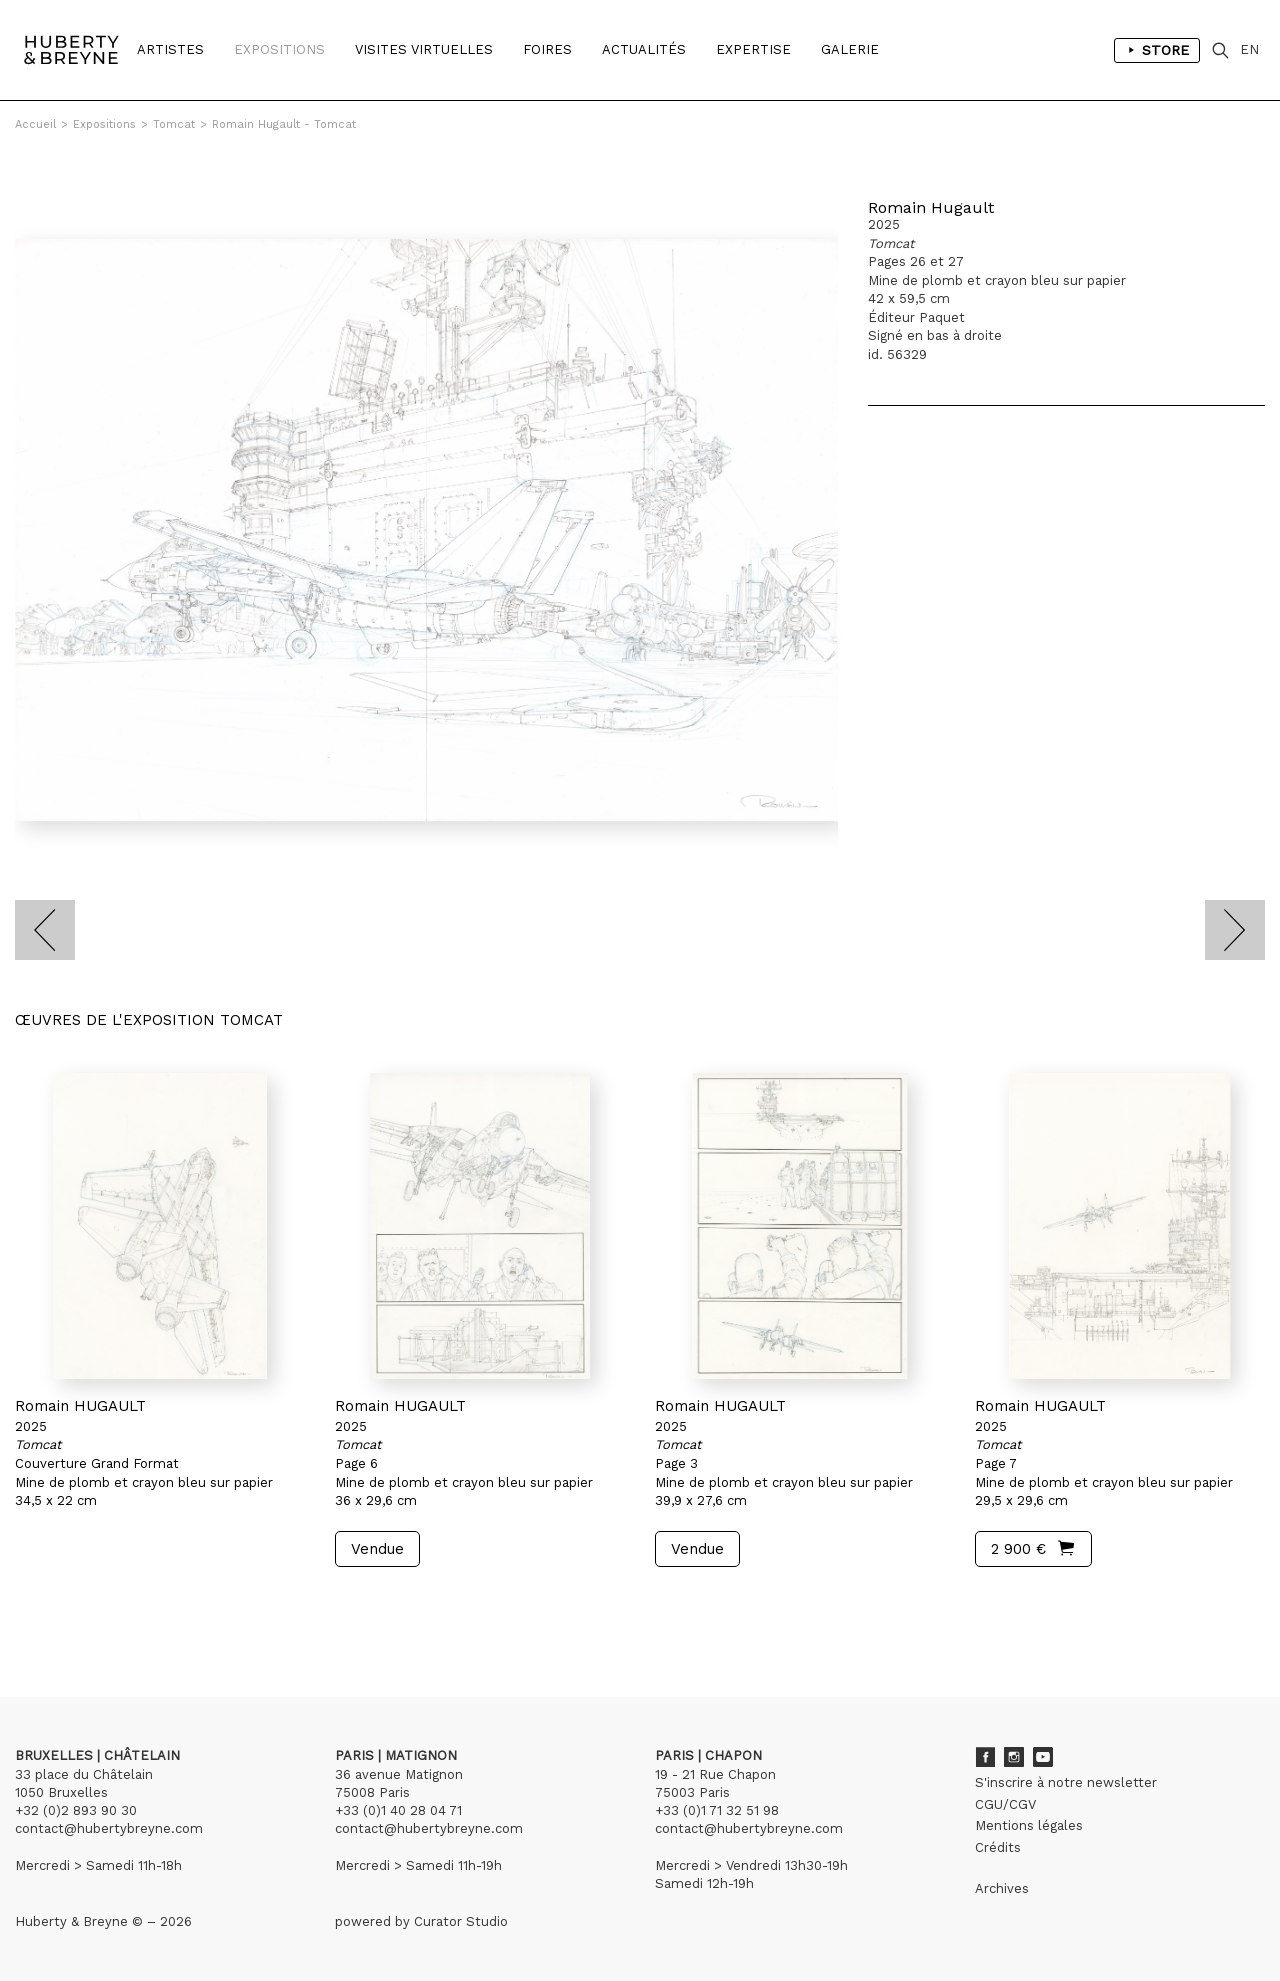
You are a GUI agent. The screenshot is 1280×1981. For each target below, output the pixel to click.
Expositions (279, 49)
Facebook (985, 1757)
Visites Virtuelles (424, 49)
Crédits (998, 1847)
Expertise (753, 49)
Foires (547, 49)
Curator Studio (461, 1921)
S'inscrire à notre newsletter (1066, 1782)
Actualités (644, 49)
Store (1157, 50)
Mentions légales (1029, 1825)
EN (1249, 49)
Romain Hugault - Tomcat (284, 124)
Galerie (850, 49)
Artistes (170, 49)
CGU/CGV (1005, 1804)
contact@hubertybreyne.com (109, 1828)
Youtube (1043, 1757)
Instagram (1014, 1757)
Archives (1002, 1888)
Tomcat (174, 124)
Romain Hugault (931, 207)
